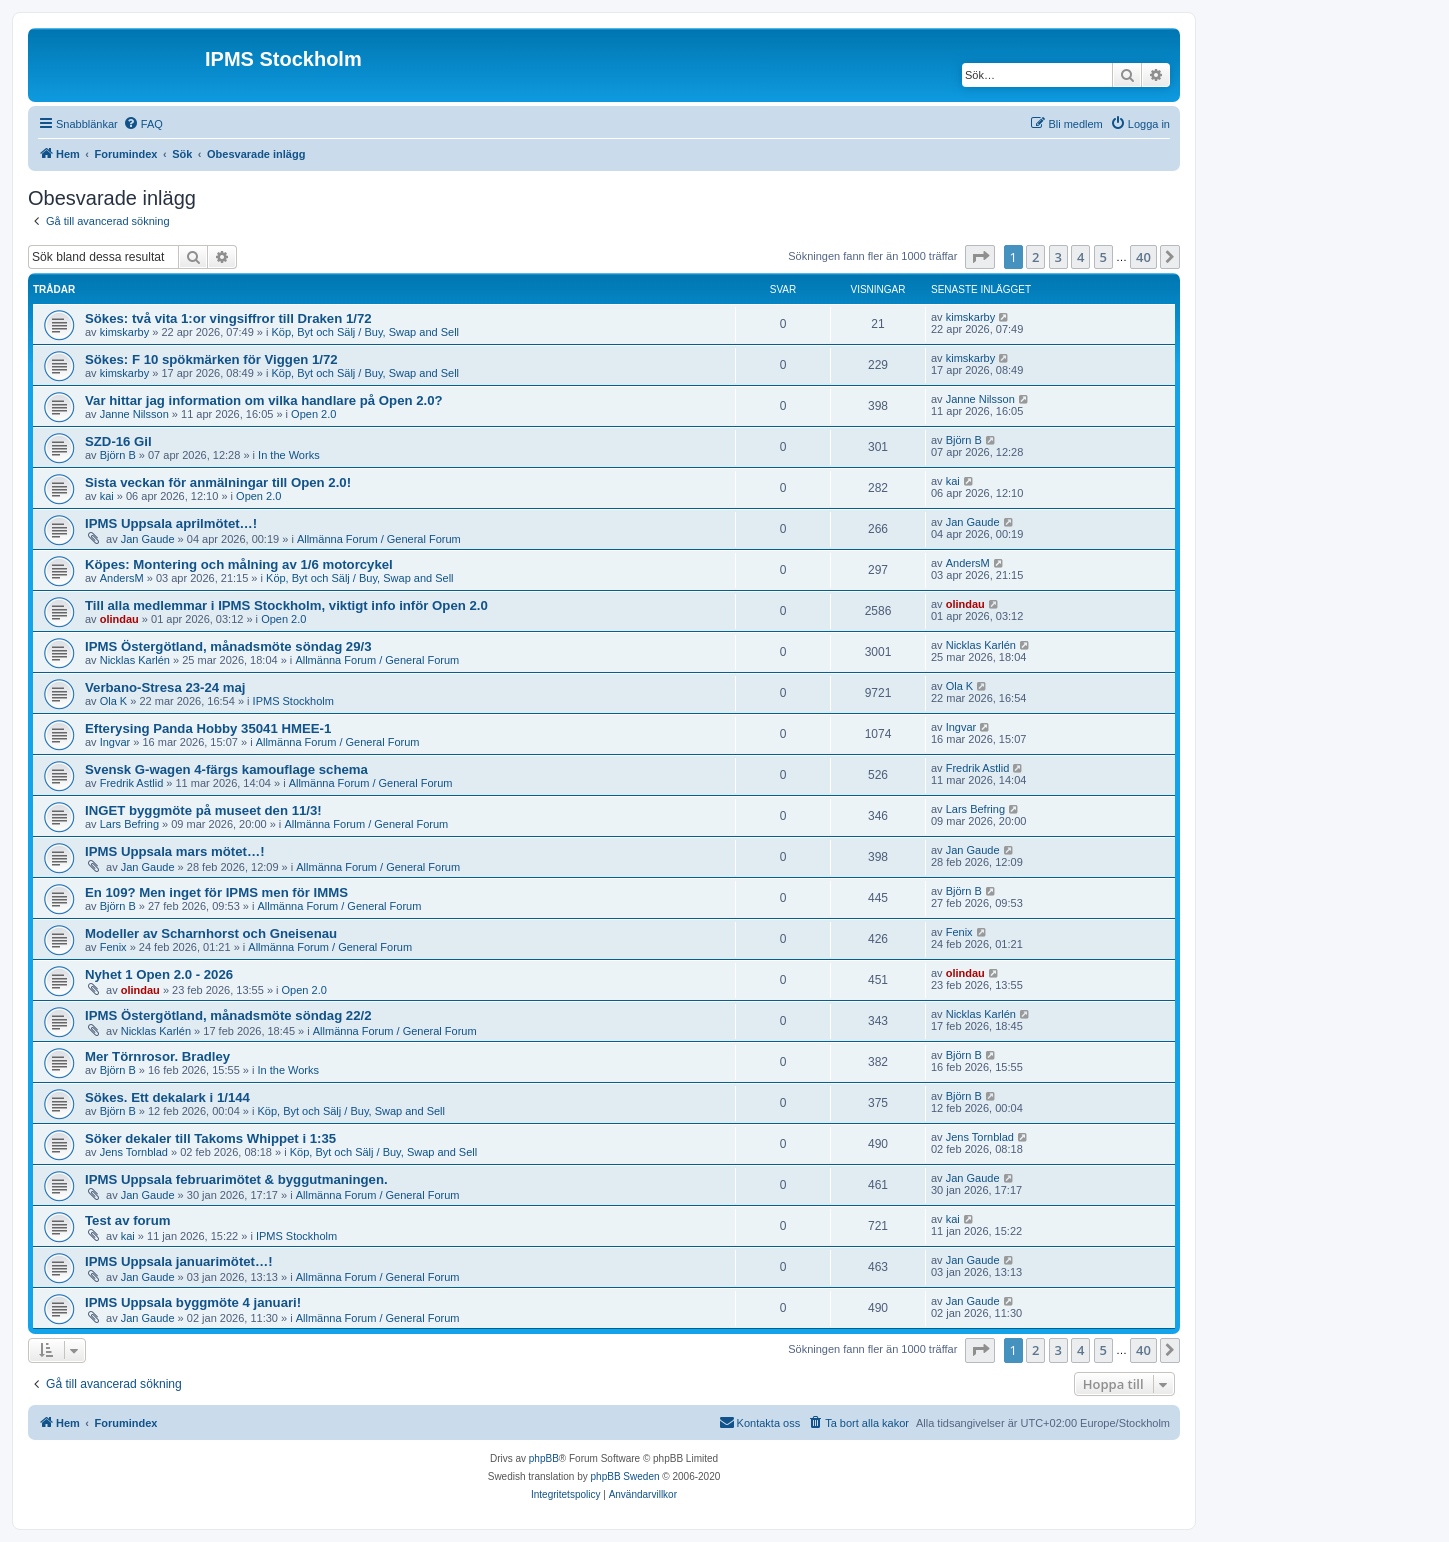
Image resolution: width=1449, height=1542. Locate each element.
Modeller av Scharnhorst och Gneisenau (211, 933)
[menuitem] (143, 124)
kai (107, 496)
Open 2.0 (313, 414)
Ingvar (115, 742)
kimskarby (125, 332)
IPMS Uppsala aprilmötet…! (171, 523)
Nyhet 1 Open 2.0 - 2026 (159, 974)
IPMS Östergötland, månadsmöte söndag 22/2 (228, 1015)
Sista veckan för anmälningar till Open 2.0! (218, 482)
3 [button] (1058, 257)
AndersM (122, 578)
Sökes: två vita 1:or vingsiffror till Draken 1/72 (228, 318)
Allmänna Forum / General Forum (379, 539)
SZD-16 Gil (118, 441)
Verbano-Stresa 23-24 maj (165, 687)
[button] (980, 257)
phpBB (544, 1458)
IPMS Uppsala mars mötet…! (175, 851)
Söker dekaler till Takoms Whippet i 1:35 (210, 1138)
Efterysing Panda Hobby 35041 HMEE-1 (208, 728)
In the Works (289, 455)
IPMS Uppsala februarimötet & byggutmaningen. (236, 1179)
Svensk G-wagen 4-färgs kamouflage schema (226, 769)
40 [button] (1143, 257)
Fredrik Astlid (132, 783)
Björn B (118, 455)
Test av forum (128, 1220)
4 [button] (1080, 257)
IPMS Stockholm (293, 701)
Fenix (113, 947)
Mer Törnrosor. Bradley (157, 1056)
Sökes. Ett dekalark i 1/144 (167, 1097)
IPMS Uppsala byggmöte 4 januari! (193, 1302)
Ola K (114, 701)
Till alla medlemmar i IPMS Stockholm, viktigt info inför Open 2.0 (286, 605)
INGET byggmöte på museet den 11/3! (203, 810)
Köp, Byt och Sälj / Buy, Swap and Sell (366, 332)
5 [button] (1103, 257)
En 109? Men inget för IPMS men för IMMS (216, 892)
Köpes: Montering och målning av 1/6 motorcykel (239, 564)
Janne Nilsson (134, 414)
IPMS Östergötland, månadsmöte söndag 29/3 (228, 646)
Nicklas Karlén (135, 660)
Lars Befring (129, 824)
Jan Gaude (148, 539)
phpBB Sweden (625, 1476)
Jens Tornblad (134, 1152)
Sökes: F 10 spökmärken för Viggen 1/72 (211, 359)
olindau (119, 619)
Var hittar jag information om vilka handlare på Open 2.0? (264, 400)
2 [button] (1035, 257)
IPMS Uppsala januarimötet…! (179, 1261)
